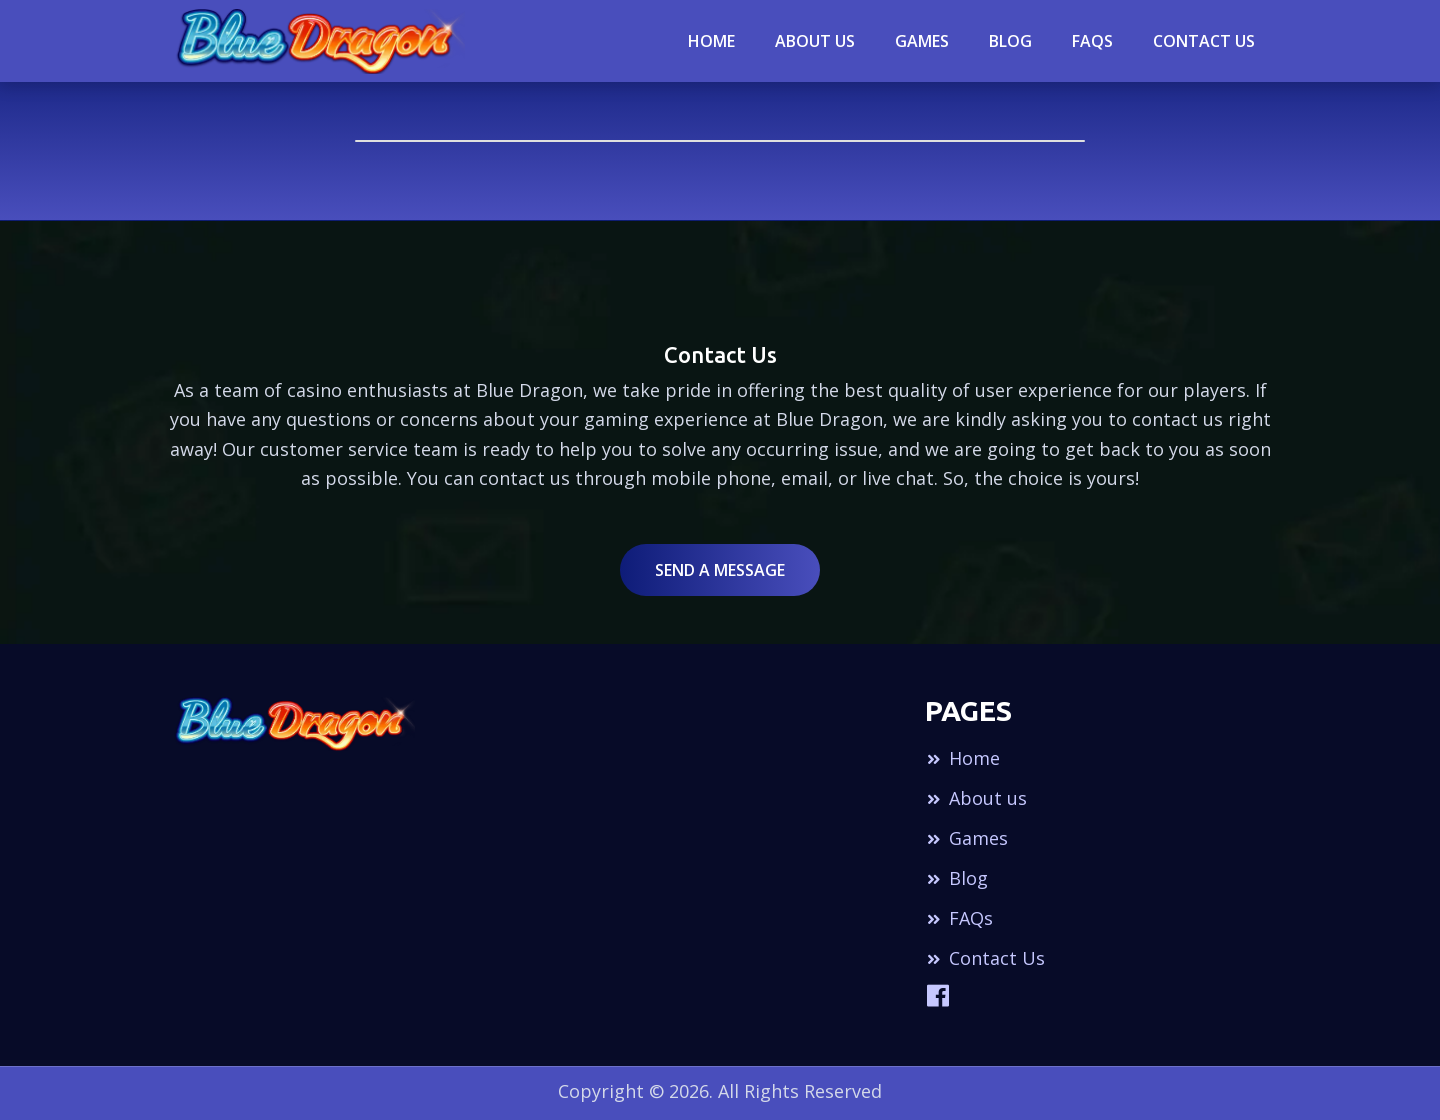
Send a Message (720, 570)
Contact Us (1204, 41)
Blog (956, 878)
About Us (815, 41)
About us (976, 798)
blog (1010, 41)
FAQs (959, 918)
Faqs (1092, 41)
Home (711, 41)
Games (922, 41)
